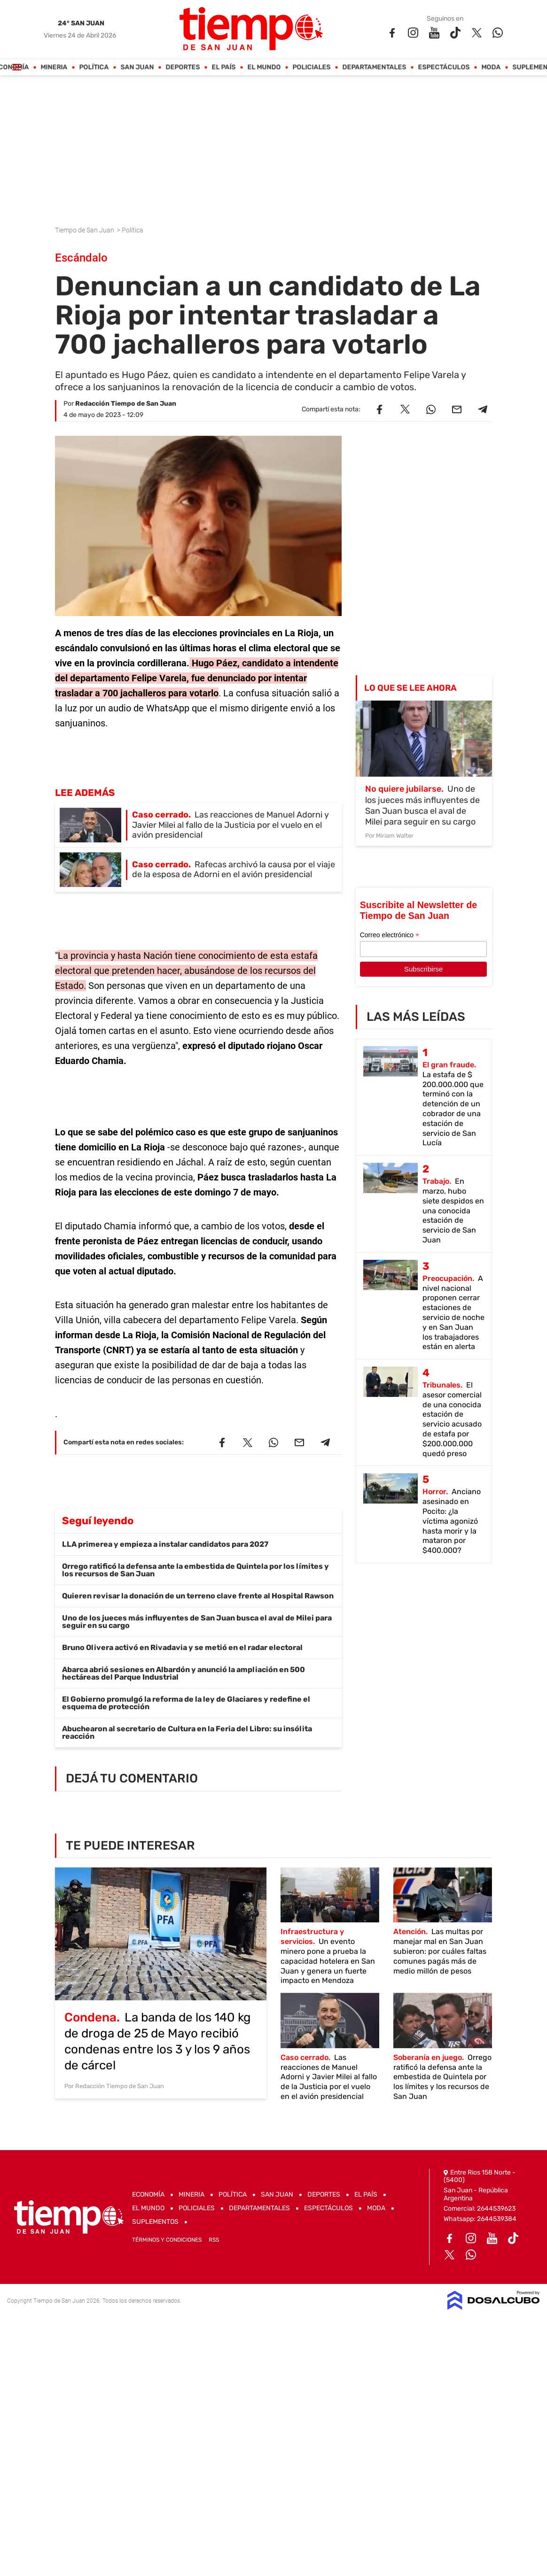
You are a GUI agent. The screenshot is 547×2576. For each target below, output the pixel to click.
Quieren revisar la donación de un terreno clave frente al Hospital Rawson (198, 1595)
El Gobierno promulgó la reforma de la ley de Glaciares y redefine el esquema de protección (186, 1703)
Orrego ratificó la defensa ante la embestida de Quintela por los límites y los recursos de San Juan (195, 1570)
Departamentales (374, 67)
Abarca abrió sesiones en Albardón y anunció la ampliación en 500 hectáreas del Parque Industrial (183, 1673)
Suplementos (155, 2222)
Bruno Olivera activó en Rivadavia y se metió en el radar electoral (182, 1647)
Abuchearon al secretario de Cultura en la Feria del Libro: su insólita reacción (187, 1732)
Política (94, 67)
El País (224, 67)
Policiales (312, 67)
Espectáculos (444, 67)
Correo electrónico (389, 935)
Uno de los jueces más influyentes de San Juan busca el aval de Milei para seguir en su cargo (197, 1621)
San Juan (137, 67)
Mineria (54, 67)
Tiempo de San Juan (85, 230)
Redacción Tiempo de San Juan (125, 404)
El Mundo (264, 67)
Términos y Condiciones (167, 2240)
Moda (491, 67)
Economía (148, 2194)
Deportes (183, 67)
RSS (214, 2240)
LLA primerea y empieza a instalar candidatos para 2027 (165, 1544)
